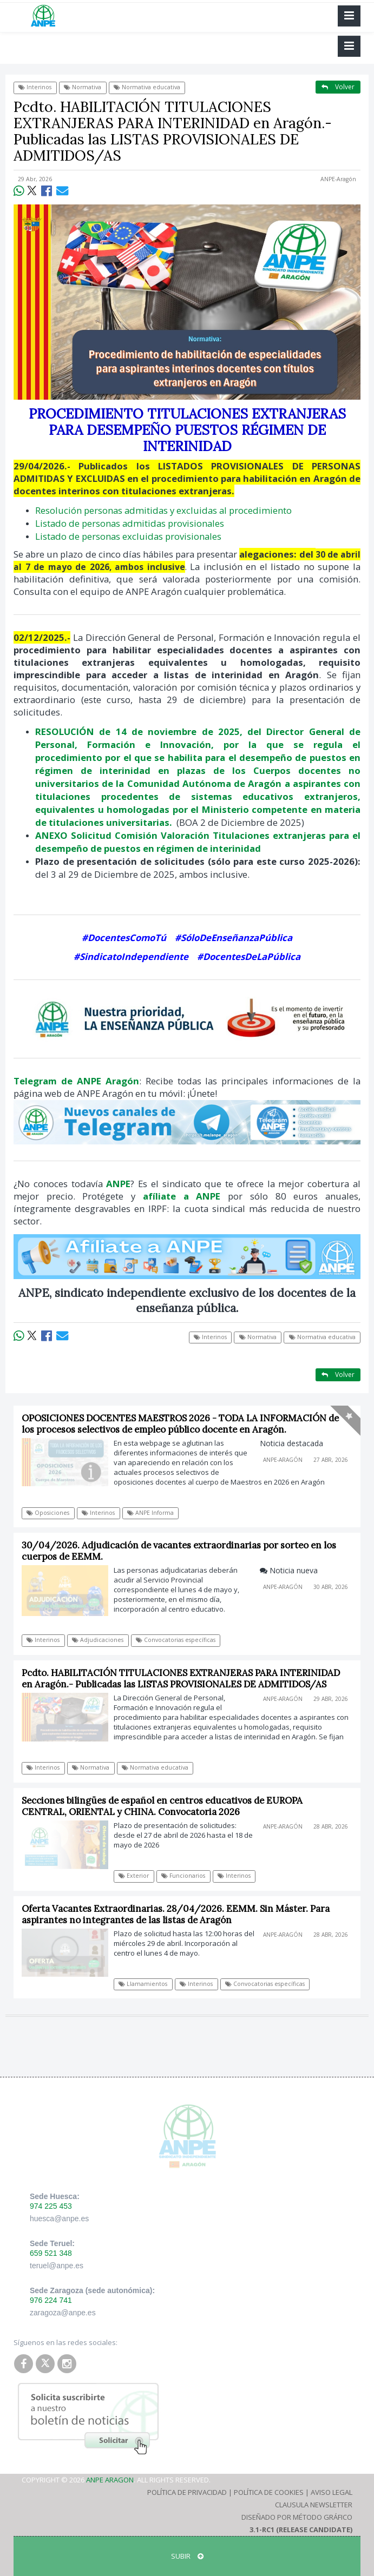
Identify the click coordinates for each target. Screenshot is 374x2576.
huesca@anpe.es (59, 2218)
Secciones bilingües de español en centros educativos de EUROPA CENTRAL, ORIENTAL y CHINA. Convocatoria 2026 (162, 1806)
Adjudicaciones (97, 1640)
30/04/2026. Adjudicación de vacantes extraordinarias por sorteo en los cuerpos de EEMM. (179, 1550)
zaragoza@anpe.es (63, 2312)
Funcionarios (183, 1875)
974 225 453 (51, 2206)
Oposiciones (48, 1513)
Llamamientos (143, 1984)
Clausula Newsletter (313, 2504)
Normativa (82, 87)
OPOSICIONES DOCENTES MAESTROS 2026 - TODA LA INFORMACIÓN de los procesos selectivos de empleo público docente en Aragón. (180, 1423)
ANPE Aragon (110, 2480)
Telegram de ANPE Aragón (76, 1081)
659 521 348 (51, 2253)
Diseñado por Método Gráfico (296, 2517)
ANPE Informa (150, 1513)
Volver (338, 86)
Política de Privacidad (187, 2492)
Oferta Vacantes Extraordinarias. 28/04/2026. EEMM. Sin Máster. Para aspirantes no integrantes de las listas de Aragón (176, 1914)
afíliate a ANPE (181, 1196)
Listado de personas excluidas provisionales (128, 536)
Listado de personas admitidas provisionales (129, 523)
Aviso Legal (331, 2492)
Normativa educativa (147, 87)
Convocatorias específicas (175, 1640)
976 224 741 (51, 2300)
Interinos (34, 87)
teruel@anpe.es (56, 2265)
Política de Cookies (269, 2492)
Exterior (134, 1875)
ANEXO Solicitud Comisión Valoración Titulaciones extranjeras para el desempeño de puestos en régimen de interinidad (197, 842)
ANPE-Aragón (338, 179)
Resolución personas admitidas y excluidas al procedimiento (163, 510)
